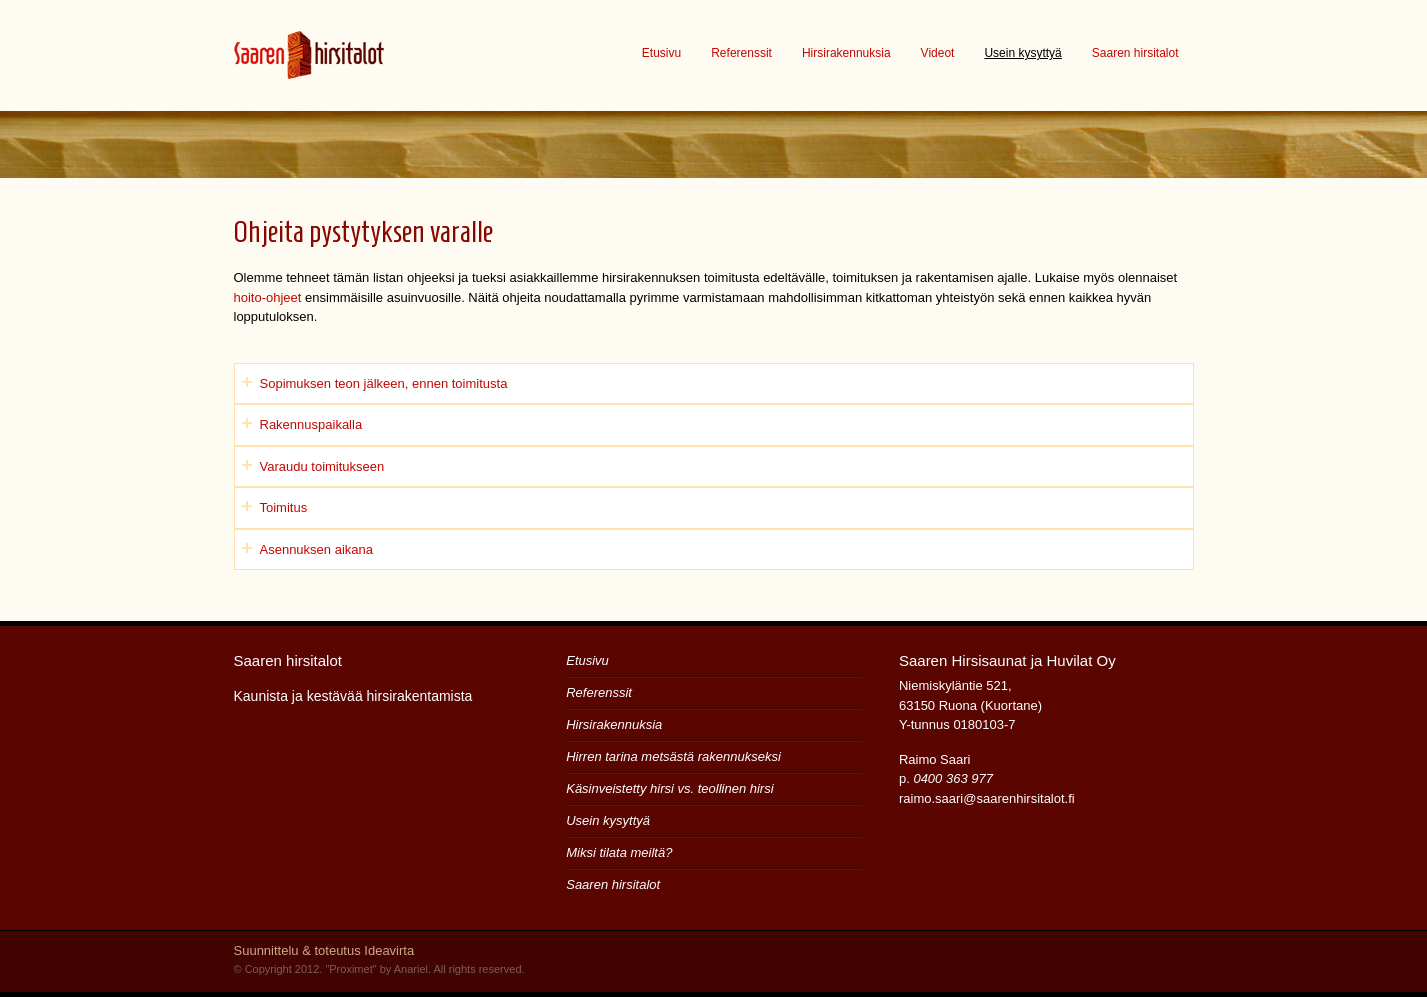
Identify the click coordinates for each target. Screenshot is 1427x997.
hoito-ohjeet (268, 297)
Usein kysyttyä (1022, 53)
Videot (938, 53)
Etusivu (661, 53)
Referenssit (741, 53)
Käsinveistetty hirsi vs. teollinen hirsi (669, 788)
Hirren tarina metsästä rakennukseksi (673, 756)
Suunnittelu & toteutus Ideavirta (324, 950)
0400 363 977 (953, 778)
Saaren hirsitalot (1135, 53)
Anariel (411, 969)
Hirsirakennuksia (846, 53)
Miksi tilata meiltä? (619, 852)
